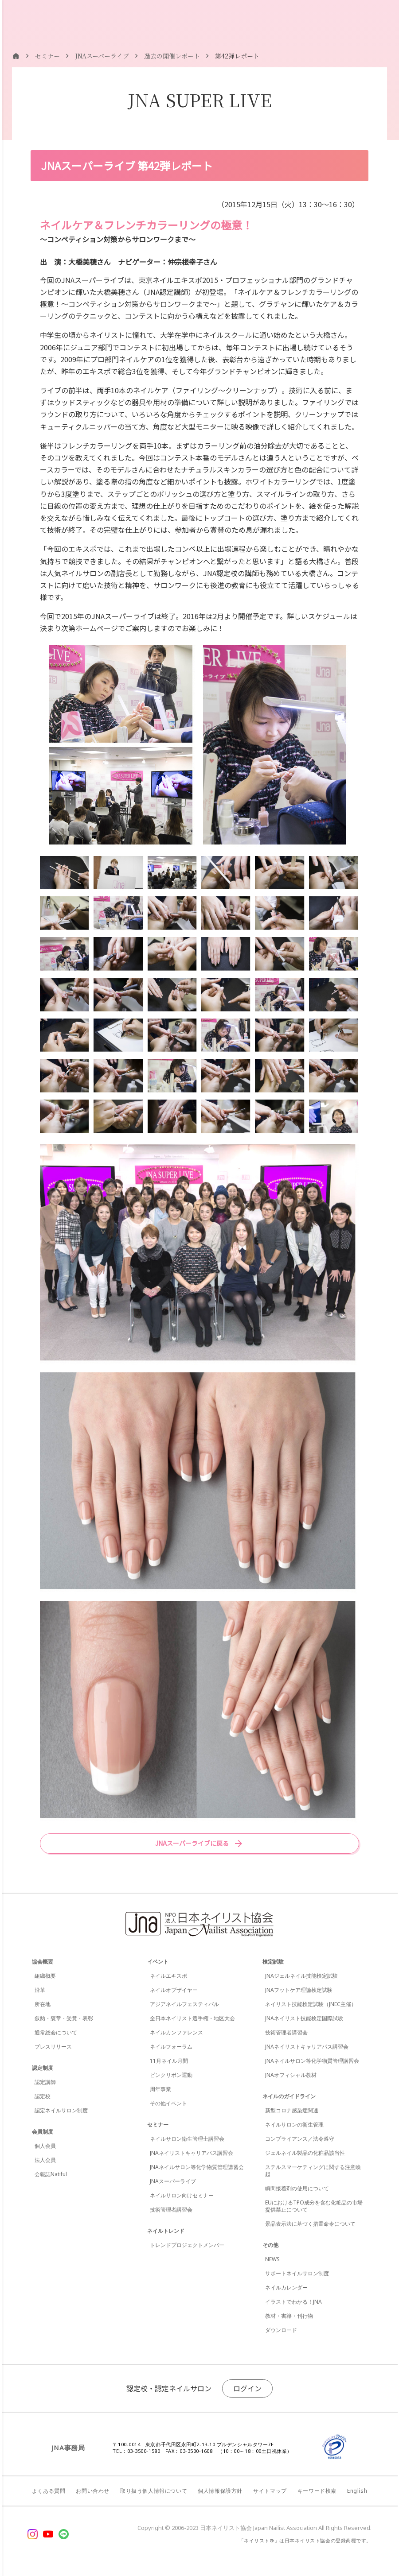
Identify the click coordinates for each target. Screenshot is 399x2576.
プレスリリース (53, 2046)
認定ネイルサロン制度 (61, 2110)
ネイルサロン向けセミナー (182, 2195)
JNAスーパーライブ (173, 2181)
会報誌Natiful (51, 2174)
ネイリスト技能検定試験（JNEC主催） (310, 2004)
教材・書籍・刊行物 (289, 2316)
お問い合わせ (93, 2491)
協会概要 (42, 1961)
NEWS (272, 2259)
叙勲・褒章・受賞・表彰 (64, 2018)
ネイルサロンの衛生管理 (294, 2124)
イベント (157, 1961)
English (357, 2491)
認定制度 (42, 2068)
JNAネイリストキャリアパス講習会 (191, 2153)
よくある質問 (49, 2491)
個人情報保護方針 (220, 2491)
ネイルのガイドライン (289, 2096)
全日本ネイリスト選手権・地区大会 (192, 2018)
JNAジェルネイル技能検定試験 (301, 1975)
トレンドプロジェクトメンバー (187, 2245)
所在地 (43, 2004)
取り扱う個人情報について (153, 2491)
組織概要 (45, 1975)
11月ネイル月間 (169, 2061)
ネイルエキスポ (168, 1975)
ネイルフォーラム (171, 2046)
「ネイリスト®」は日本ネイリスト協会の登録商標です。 (305, 2540)
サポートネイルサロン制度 (297, 2273)
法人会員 (45, 2160)
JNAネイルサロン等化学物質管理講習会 (197, 2167)
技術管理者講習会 (171, 2209)
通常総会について (56, 2032)
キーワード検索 (316, 2491)
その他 (270, 2245)
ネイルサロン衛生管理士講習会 (187, 2138)
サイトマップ (270, 2491)
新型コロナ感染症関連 (291, 2110)
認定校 (43, 2096)
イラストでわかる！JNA (293, 2301)
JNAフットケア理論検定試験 (298, 1990)
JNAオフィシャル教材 (291, 2075)
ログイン (247, 2388)
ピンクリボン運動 (171, 2075)
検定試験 (273, 1961)
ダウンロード (281, 2330)
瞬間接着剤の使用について (297, 2188)
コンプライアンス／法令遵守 (299, 2138)
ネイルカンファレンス (176, 2032)
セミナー (157, 2124)
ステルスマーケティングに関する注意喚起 (313, 2170)
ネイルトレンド (165, 2231)
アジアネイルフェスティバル (184, 2004)
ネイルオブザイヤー (174, 1990)
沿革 (40, 1990)
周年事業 (160, 2089)
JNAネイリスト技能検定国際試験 (304, 2018)
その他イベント (168, 2103)
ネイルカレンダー (286, 2287)
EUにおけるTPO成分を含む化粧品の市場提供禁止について (314, 2206)
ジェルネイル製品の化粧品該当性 (305, 2153)
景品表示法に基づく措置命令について (310, 2223)
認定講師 (45, 2082)
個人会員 (45, 2146)
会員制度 (42, 2131)
